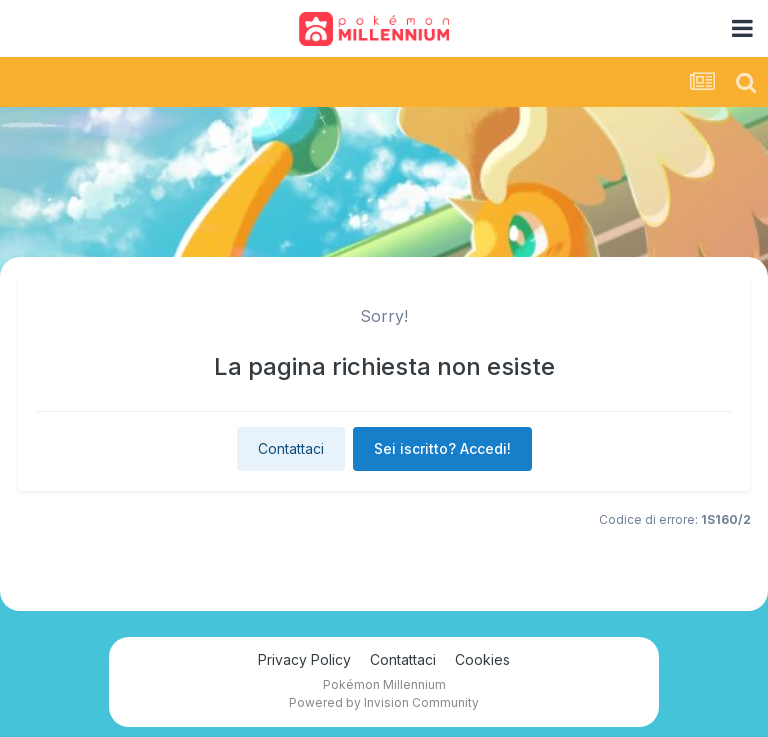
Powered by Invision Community (384, 702)
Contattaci (291, 448)
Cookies (482, 659)
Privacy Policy (304, 659)
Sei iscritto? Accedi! (442, 448)
